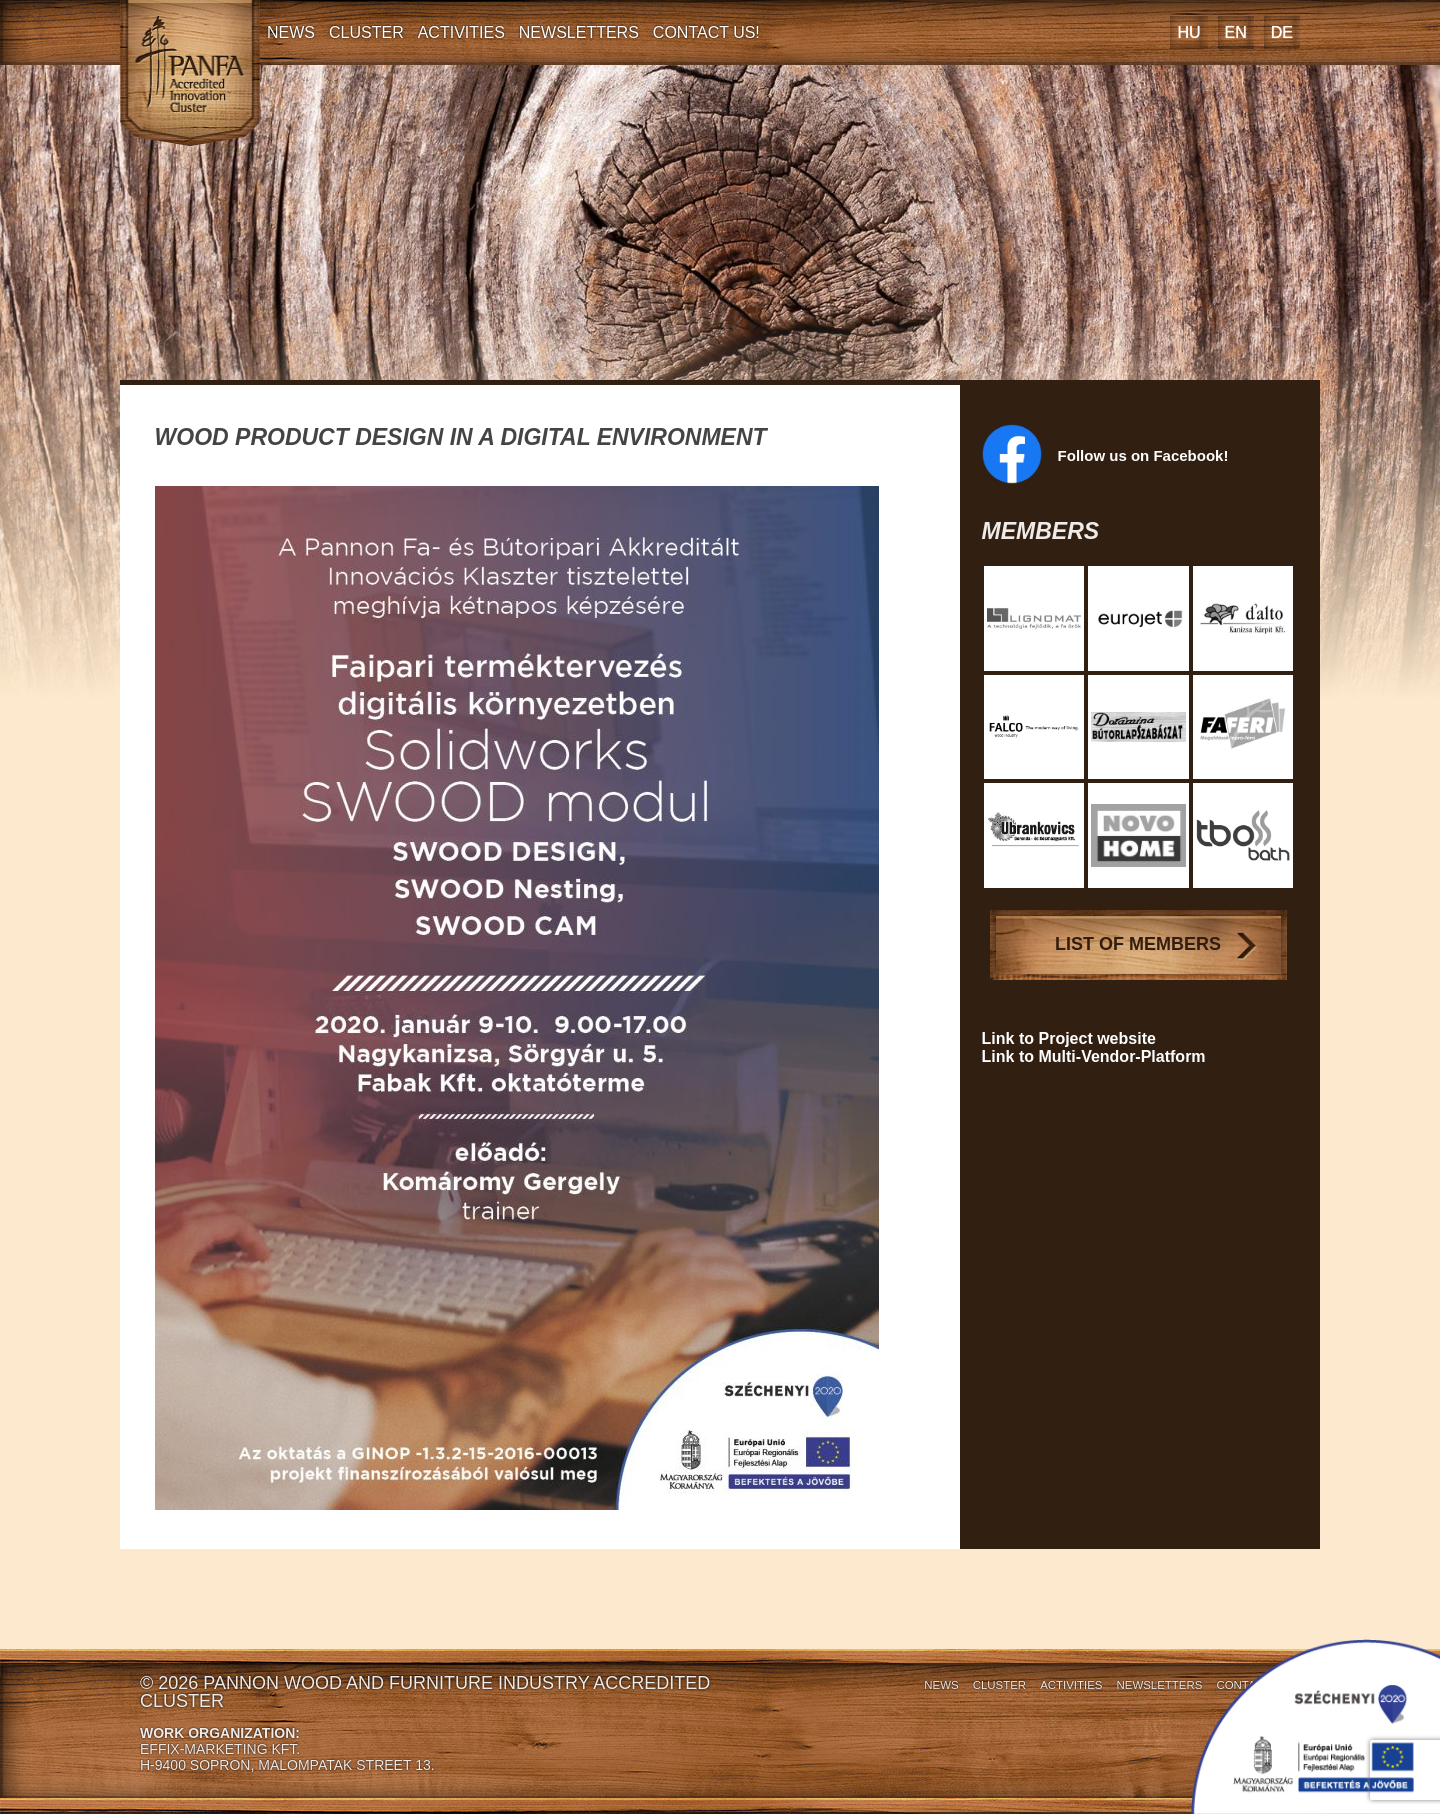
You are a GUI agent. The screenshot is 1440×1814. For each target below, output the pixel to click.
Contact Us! (706, 32)
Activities (461, 32)
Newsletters (579, 32)
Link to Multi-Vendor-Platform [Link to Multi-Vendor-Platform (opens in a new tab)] (1094, 1056)
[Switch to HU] (1188, 32)
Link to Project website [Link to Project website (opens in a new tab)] (1069, 1038)
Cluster (366, 32)
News (291, 32)
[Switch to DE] (1282, 32)
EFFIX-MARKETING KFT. (220, 1749)
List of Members (1138, 944)
